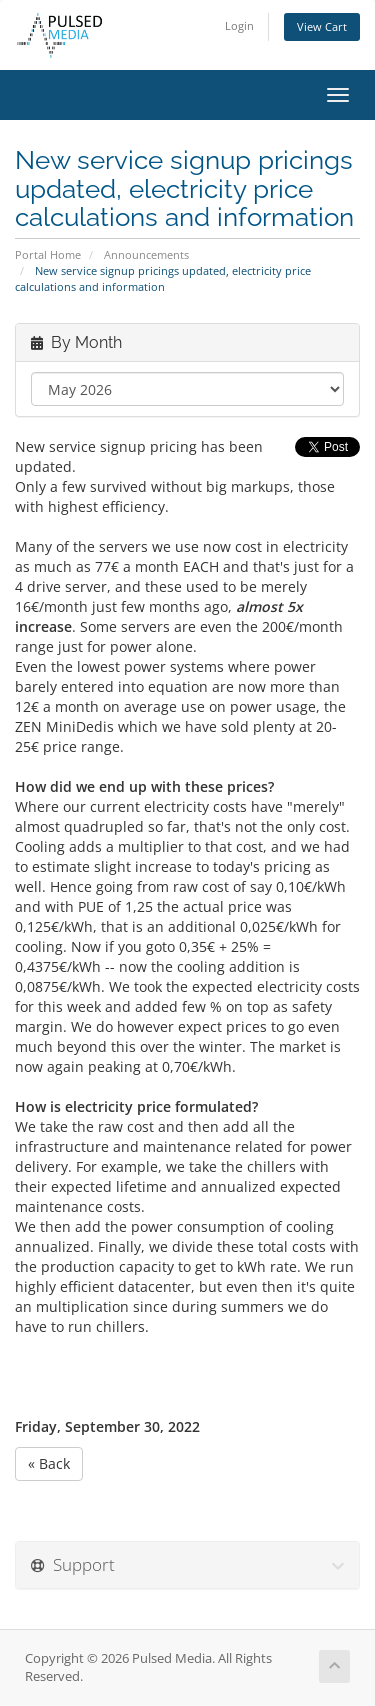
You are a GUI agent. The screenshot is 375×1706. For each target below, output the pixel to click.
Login (239, 25)
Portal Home (48, 254)
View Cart (322, 26)
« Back (49, 1463)
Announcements (146, 254)
